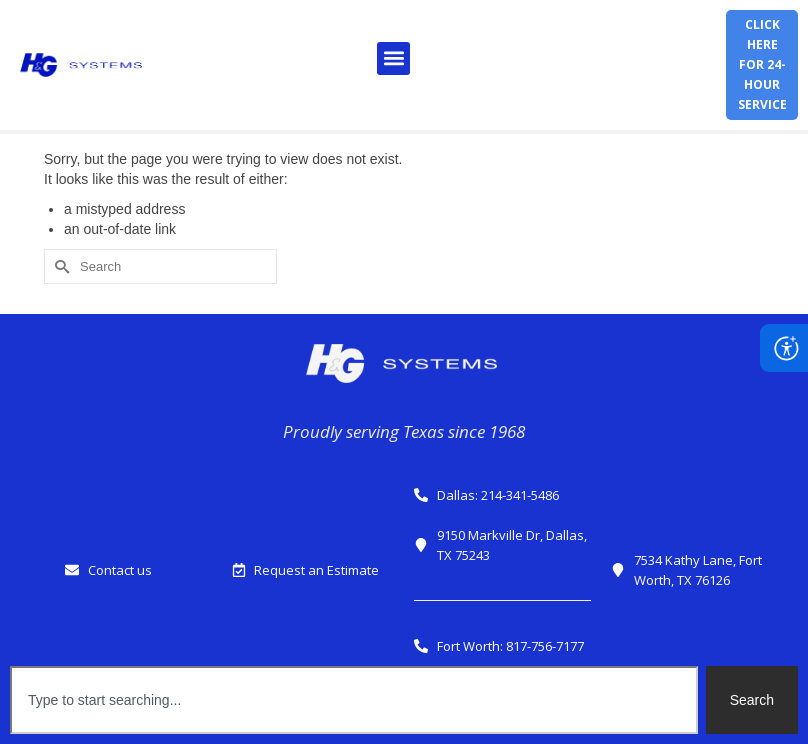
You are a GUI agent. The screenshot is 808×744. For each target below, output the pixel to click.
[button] (393, 58)
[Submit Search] (59, 266)
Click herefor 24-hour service (762, 64)
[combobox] (354, 700)
